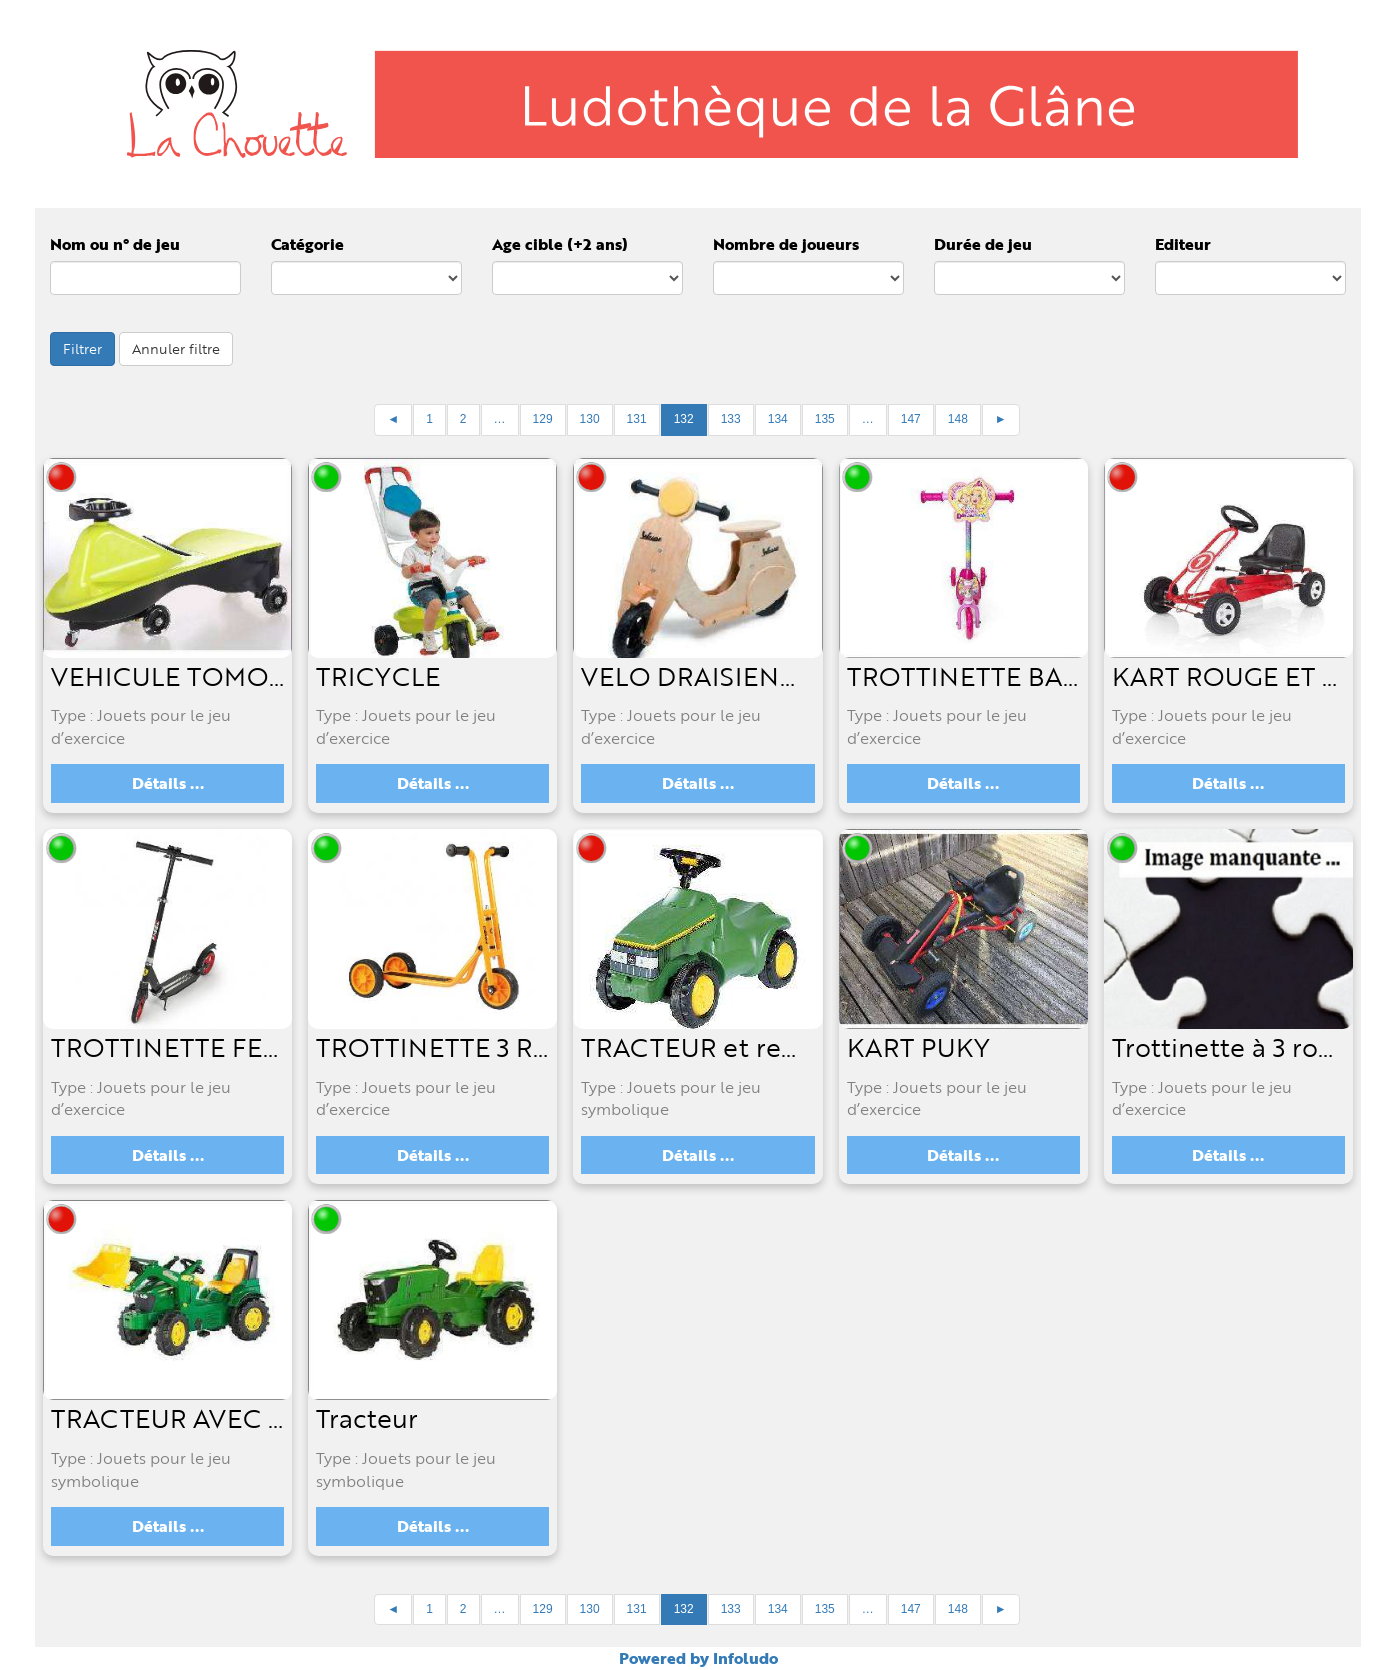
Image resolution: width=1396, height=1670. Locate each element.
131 (637, 419)
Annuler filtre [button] (176, 348)
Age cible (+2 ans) (560, 244)
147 (911, 419)
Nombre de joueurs (786, 244)
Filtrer (82, 348)
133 (731, 419)
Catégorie (307, 244)
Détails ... (168, 783)
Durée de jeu (983, 244)
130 (590, 419)
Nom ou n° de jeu (115, 244)
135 (825, 419)
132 (684, 419)
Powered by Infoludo (698, 1658)
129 (543, 419)
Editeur (1183, 244)
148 (958, 419)
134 (778, 419)
